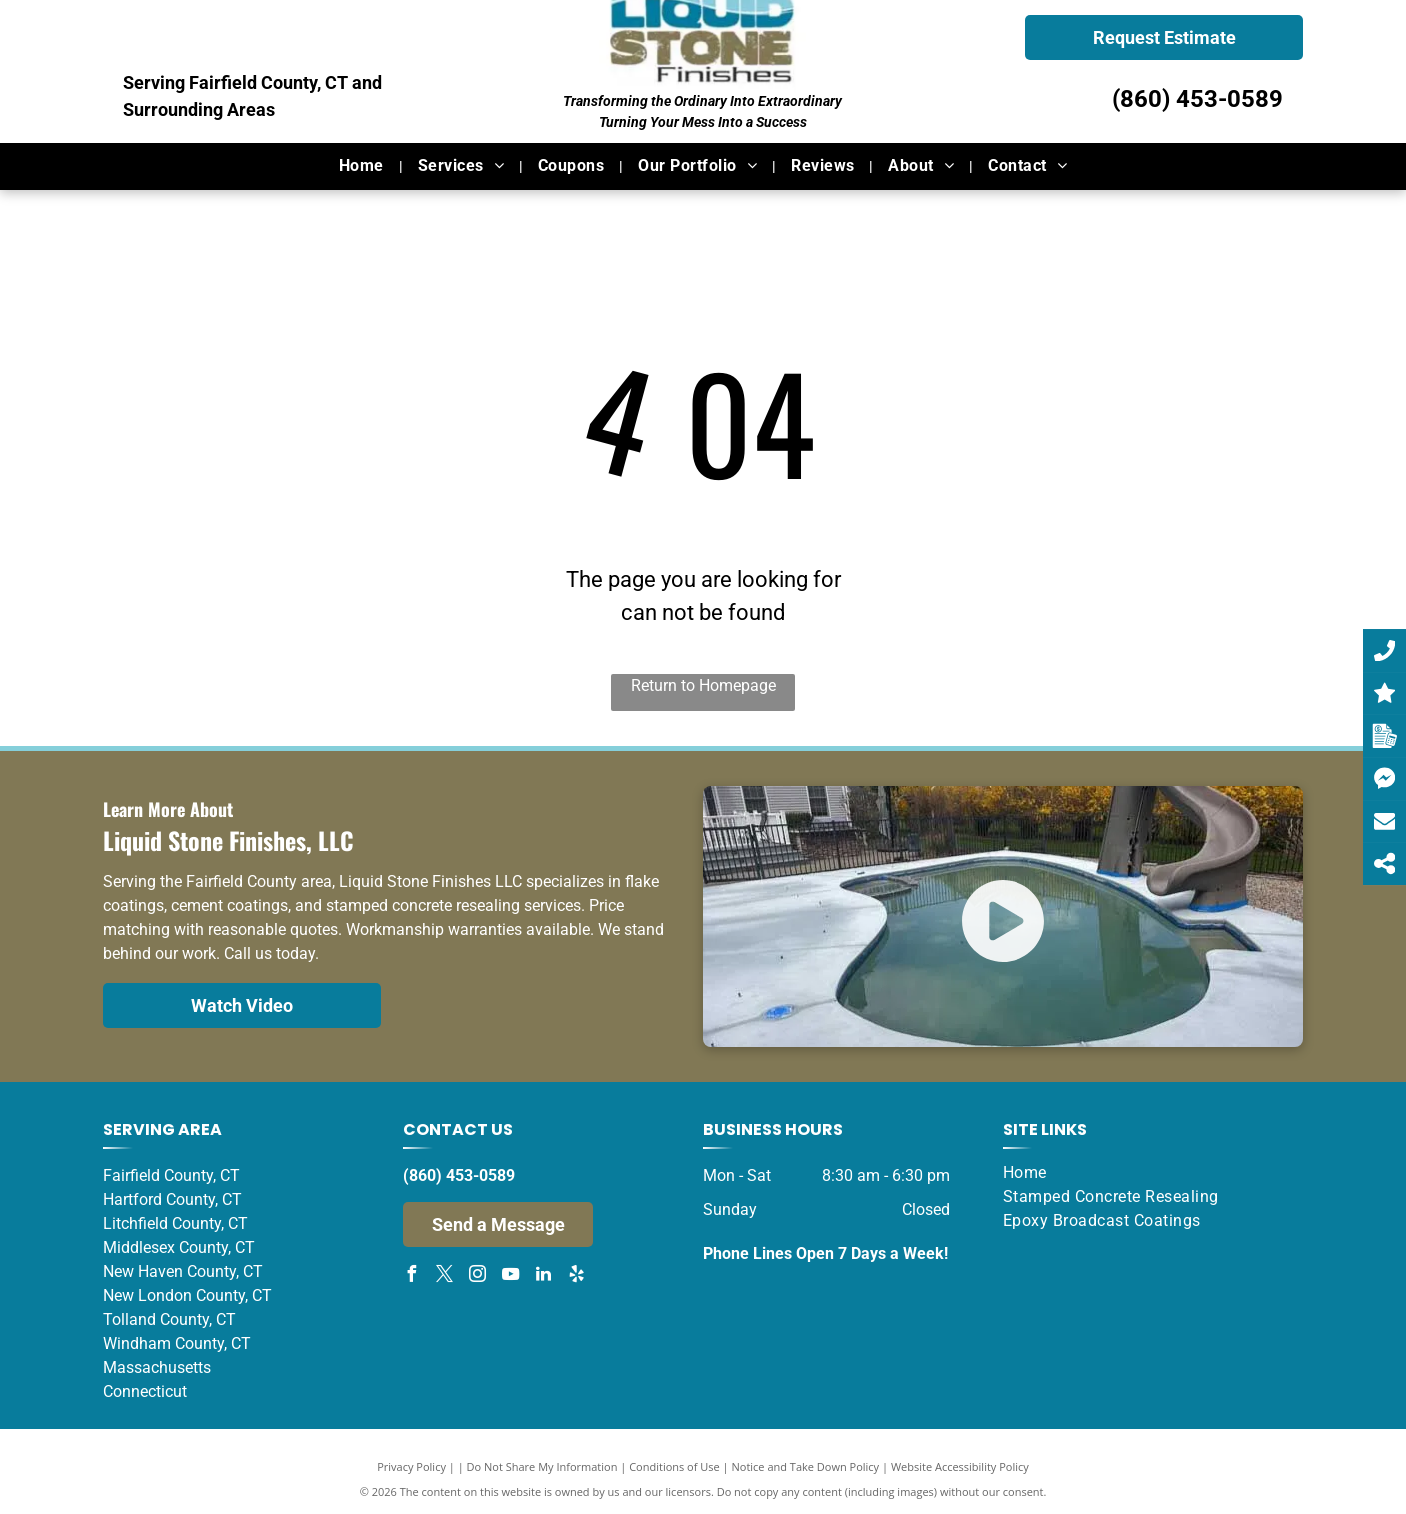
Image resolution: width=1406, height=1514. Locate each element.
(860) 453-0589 (1197, 99)
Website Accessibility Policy (960, 1466)
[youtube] (510, 1276)
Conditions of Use (674, 1466)
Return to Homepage (703, 685)
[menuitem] (363, 166)
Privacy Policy (411, 1466)
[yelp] (576, 1276)
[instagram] (477, 1276)
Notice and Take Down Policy (806, 1466)
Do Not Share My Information (542, 1466)
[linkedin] (543, 1276)
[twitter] (444, 1276)
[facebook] (411, 1276)
